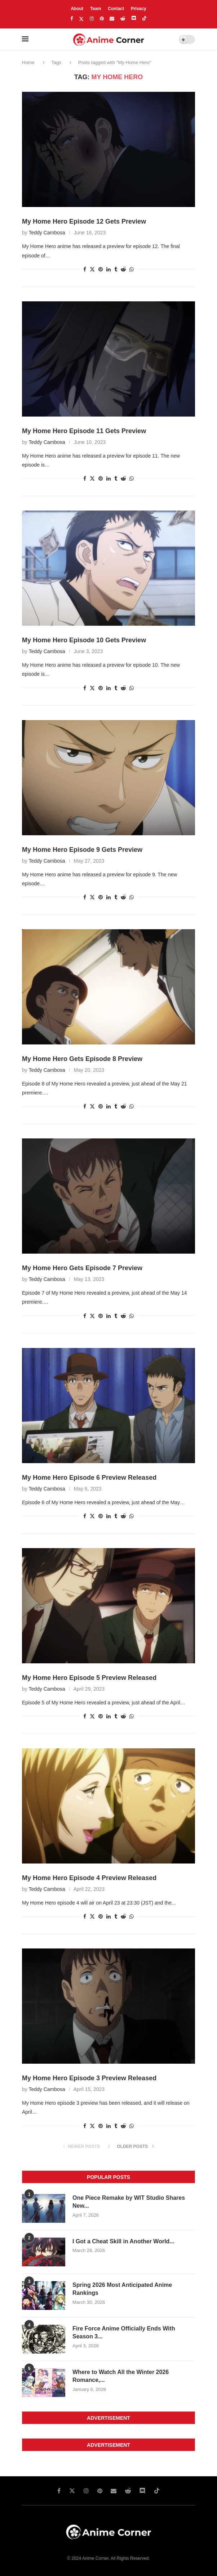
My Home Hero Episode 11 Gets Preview (84, 431)
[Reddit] (122, 18)
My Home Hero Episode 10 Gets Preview (84, 640)
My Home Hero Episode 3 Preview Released (89, 2078)
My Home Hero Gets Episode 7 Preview (82, 1268)
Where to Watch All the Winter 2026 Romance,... (120, 2376)
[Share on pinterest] (100, 269)
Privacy (138, 8)
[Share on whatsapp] (131, 269)
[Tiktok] (144, 19)
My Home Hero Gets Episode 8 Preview (82, 1058)
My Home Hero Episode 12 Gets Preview (84, 221)
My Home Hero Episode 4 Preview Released (89, 1878)
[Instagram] (92, 18)
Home (28, 62)
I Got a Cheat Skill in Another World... (123, 2241)
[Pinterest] (102, 18)
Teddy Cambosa (46, 232)
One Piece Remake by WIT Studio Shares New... (128, 2202)
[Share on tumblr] (115, 269)
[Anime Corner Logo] (108, 39)
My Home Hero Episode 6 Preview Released (89, 1477)
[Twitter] (81, 19)
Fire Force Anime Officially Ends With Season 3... (123, 2332)
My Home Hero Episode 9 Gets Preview (82, 849)
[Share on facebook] (84, 269)
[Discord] (133, 19)
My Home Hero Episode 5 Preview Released (89, 1677)
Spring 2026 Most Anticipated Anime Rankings (122, 2289)
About (77, 8)
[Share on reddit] (123, 269)
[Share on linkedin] (108, 269)
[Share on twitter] (92, 269)
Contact (116, 8)
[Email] (112, 18)
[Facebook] (71, 18)
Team (95, 8)
